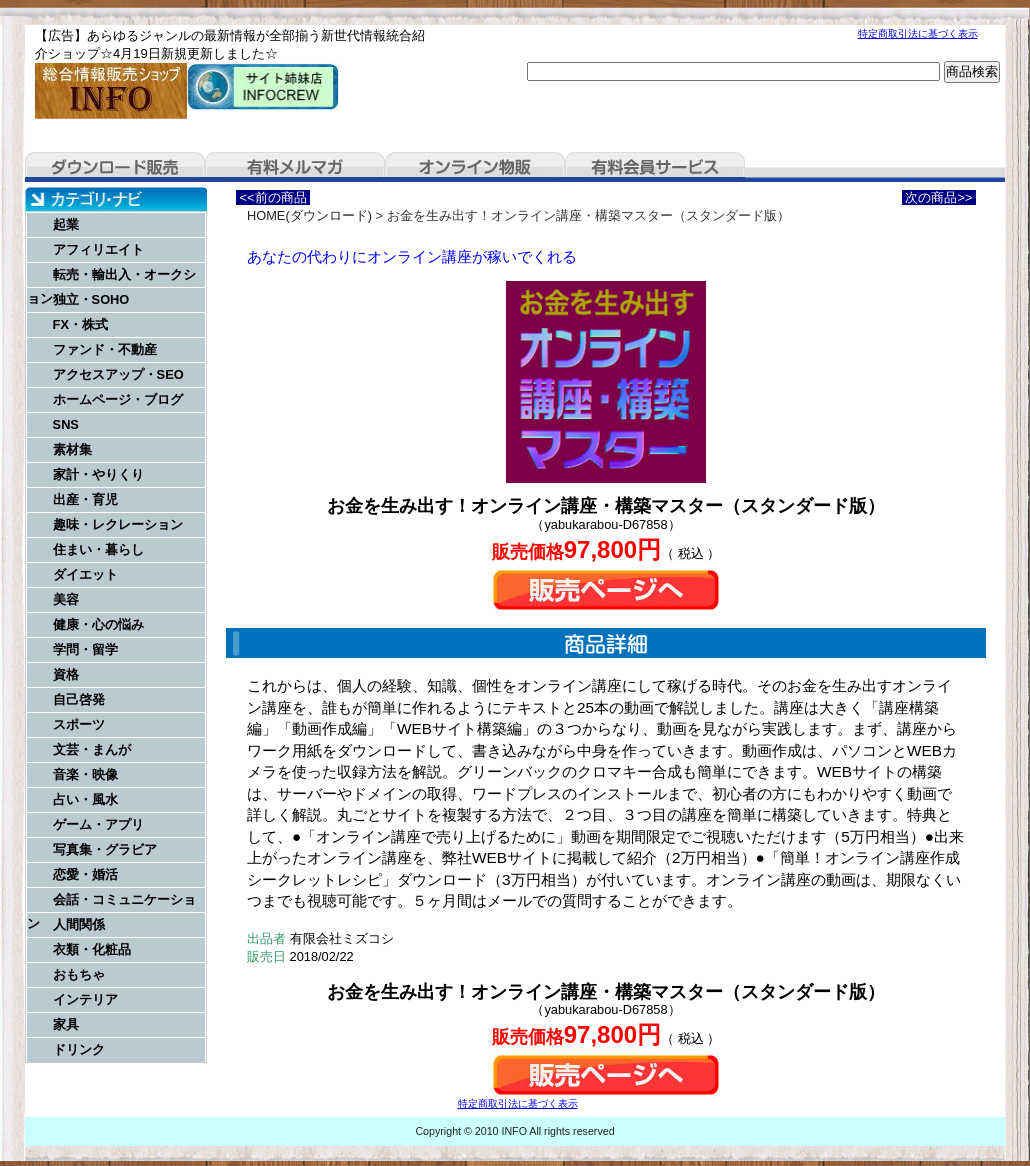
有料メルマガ (295, 167)
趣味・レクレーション (118, 524)
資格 (66, 674)
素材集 (72, 449)
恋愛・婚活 (85, 874)
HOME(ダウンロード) (309, 215)
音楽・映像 (85, 774)
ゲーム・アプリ (98, 824)
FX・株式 (80, 324)
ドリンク (79, 1049)
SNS (66, 424)
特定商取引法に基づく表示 (918, 33)
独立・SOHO (91, 299)
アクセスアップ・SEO (118, 374)
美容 (66, 599)
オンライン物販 (475, 167)
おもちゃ (79, 974)
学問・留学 (85, 649)
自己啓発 (79, 699)
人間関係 (79, 924)
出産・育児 (85, 499)
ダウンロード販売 (115, 167)
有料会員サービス (655, 167)
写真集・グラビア (105, 849)
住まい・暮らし (98, 549)
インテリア (85, 999)
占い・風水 (85, 799)
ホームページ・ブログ (118, 399)
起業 (66, 224)
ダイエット (85, 574)
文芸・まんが (92, 749)
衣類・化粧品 (92, 949)
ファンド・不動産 (105, 349)
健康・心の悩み (98, 624)
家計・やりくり (98, 474)
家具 (66, 1024)
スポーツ (79, 724)
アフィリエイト (98, 249)
